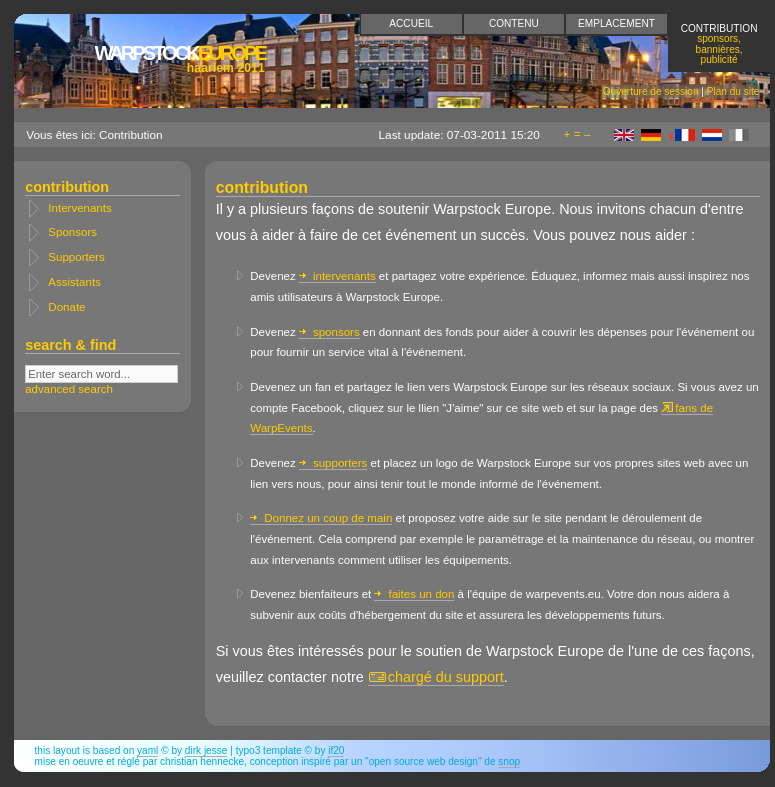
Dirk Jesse (206, 750)
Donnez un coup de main (321, 518)
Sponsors (72, 232)
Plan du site (733, 91)
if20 (336, 750)
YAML (147, 750)
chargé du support (436, 677)
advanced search (69, 389)
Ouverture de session (651, 91)
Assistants (74, 282)
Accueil (411, 23)
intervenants (337, 276)
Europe (179, 58)
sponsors (329, 332)
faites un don (414, 594)
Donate (66, 307)
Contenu (514, 23)
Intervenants (79, 208)
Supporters (76, 257)
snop (509, 761)
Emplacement (616, 23)
